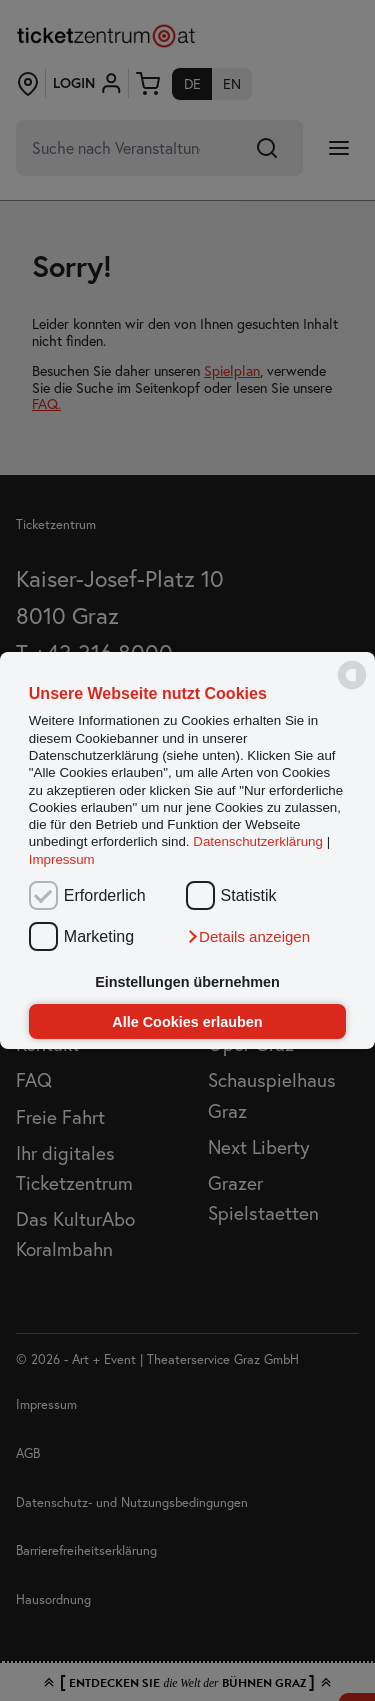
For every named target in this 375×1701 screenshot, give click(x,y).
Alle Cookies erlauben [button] (187, 1022)
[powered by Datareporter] (352, 687)
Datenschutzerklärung (258, 842)
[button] (248, 937)
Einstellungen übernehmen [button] (187, 982)
